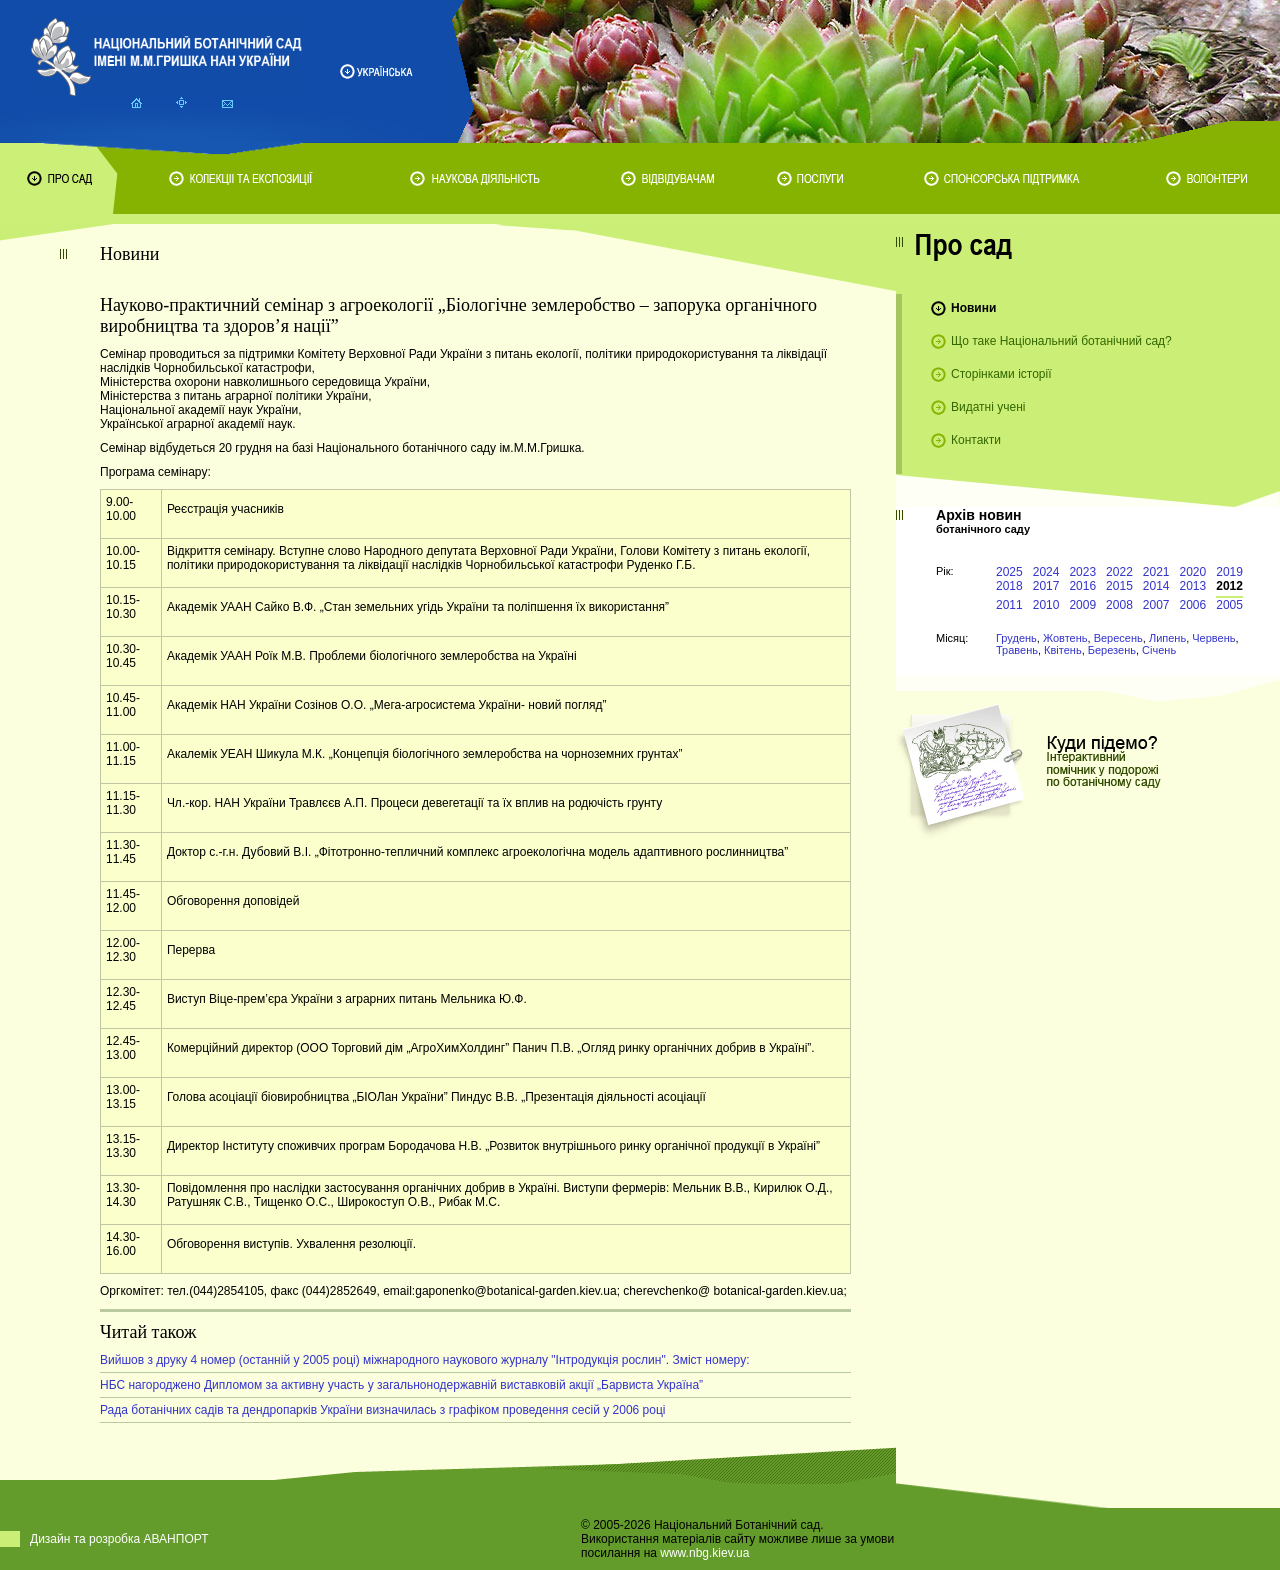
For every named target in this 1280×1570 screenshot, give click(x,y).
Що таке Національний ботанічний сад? (1061, 341)
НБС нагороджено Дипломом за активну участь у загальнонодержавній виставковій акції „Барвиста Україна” (401, 1385)
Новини (973, 308)
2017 (1046, 586)
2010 (1046, 605)
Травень (1017, 650)
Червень (1213, 638)
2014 (1156, 586)
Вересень (1118, 638)
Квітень (1063, 650)
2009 (1082, 605)
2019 (1229, 572)
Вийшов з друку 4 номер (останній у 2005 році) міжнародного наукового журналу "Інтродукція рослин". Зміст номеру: (424, 1360)
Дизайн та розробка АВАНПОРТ (119, 1539)
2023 (1082, 572)
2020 (1193, 572)
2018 (1009, 586)
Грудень (1016, 638)
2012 (1229, 586)
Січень (1159, 650)
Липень (1167, 638)
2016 (1082, 586)
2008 (1119, 605)
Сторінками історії (1001, 374)
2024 (1046, 572)
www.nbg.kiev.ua (704, 1553)
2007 (1156, 605)
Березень (1112, 650)
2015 (1119, 586)
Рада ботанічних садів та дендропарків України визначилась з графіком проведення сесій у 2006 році (383, 1410)
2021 (1156, 572)
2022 (1119, 572)
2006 (1193, 605)
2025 (1009, 572)
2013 (1193, 586)
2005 (1229, 605)
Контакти (976, 440)
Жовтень (1065, 638)
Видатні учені (988, 407)
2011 (1009, 605)
